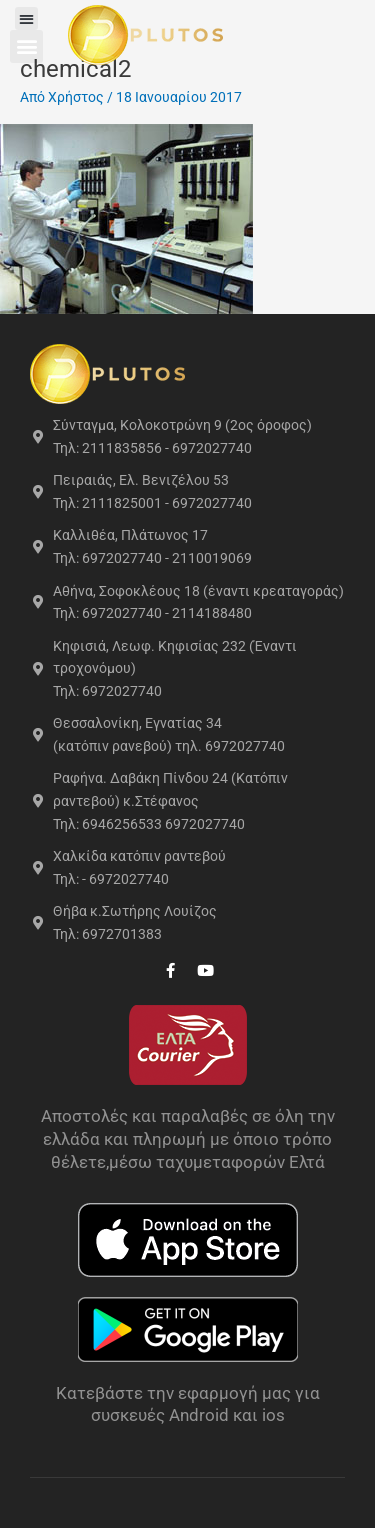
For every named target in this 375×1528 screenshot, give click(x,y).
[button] (28, 18)
